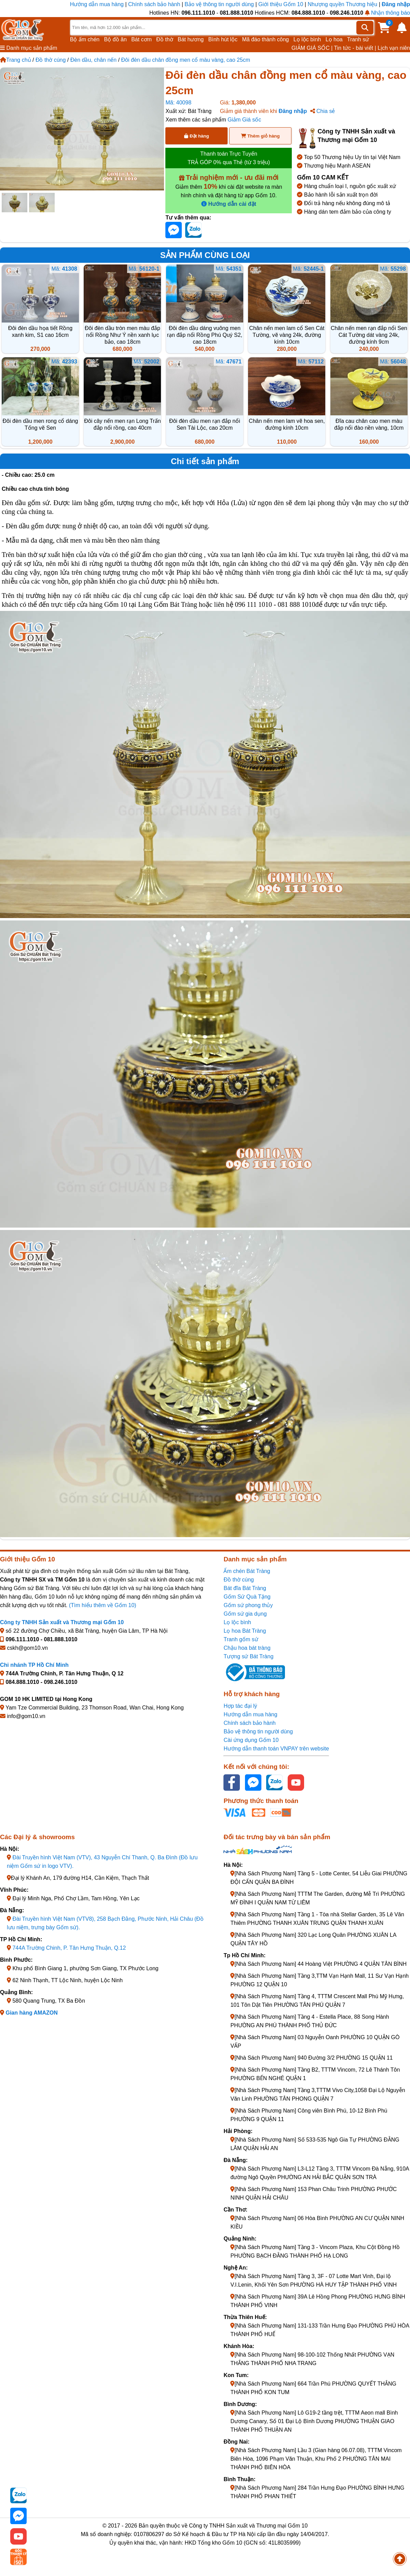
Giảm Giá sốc (244, 120)
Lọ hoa (334, 39)
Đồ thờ (164, 39)
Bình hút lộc (223, 39)
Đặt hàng (196, 136)
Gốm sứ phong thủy (248, 1605)
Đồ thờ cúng (51, 60)
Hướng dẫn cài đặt (228, 204)
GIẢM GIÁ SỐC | (312, 48)
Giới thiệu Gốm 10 (281, 4)
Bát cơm (141, 39)
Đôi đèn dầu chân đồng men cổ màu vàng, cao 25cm (185, 60)
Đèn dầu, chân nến (93, 60)
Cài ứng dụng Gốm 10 (250, 1740)
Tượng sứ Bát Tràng (248, 1656)
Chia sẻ (322, 111)
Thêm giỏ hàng (260, 136)
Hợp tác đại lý (240, 1706)
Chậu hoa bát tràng (246, 1648)
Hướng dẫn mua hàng (97, 4)
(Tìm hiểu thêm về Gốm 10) (102, 1605)
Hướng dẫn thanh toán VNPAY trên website (276, 1748)
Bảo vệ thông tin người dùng (219, 4)
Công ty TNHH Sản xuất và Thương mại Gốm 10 (62, 1622)
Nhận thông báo (387, 13)
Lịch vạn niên (394, 48)
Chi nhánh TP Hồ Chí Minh (34, 1665)
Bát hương (191, 39)
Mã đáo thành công (265, 39)
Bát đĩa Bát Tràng (244, 1588)
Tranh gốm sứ (240, 1639)
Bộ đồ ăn (115, 39)
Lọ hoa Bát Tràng (244, 1631)
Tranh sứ (358, 39)
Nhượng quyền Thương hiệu (342, 4)
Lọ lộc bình (307, 39)
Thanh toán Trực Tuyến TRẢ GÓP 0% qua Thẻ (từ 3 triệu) (229, 158)
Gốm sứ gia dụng (244, 1614)
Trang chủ (15, 60)
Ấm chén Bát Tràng (246, 1571)
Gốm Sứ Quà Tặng (246, 1597)
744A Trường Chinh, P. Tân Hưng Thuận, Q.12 (69, 1948)
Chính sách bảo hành (154, 4)
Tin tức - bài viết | (355, 48)
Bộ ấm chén (85, 39)
